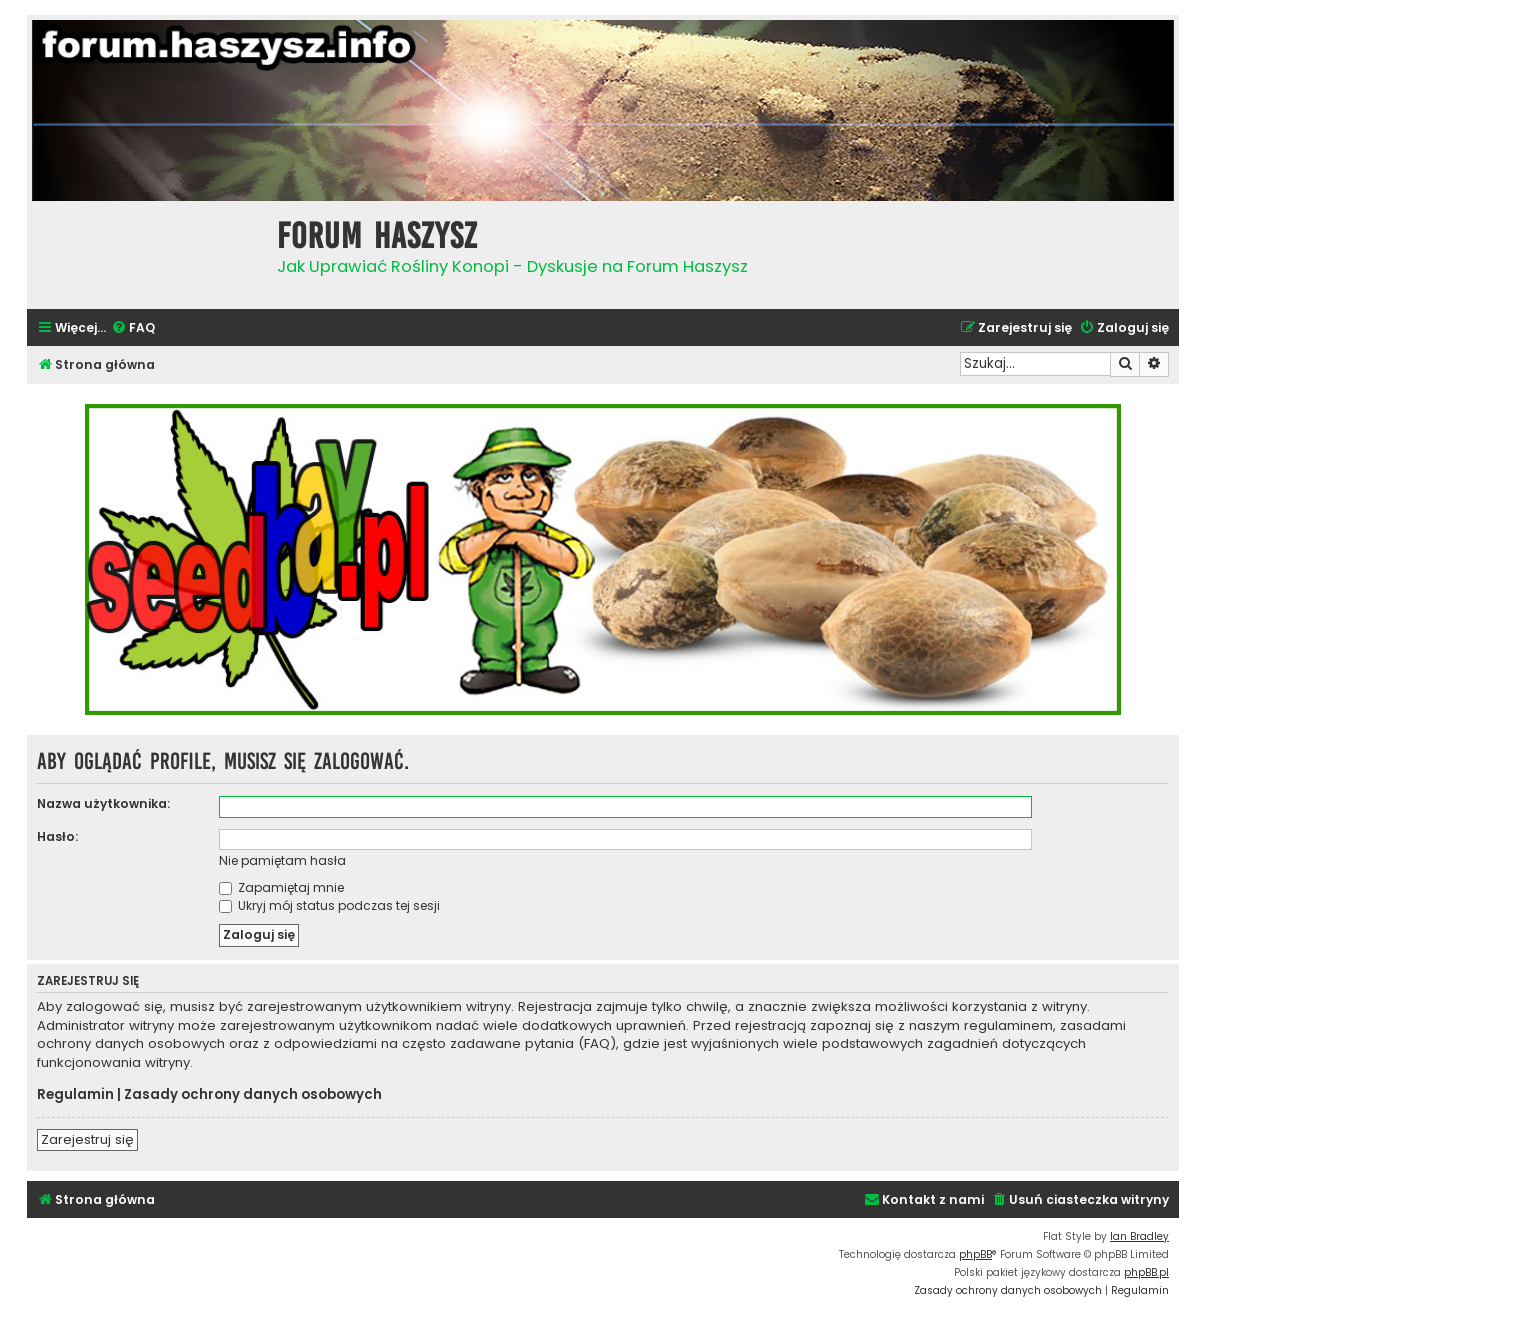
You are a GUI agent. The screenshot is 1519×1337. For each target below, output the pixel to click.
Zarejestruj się (87, 1139)
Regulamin (75, 1095)
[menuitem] (133, 328)
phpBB (975, 1254)
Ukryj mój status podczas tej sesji (329, 905)
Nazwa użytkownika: (103, 803)
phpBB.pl (1146, 1272)
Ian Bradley (1139, 1236)
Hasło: (57, 836)
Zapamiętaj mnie (281, 887)
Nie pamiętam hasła (282, 860)
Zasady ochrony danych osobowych (253, 1095)
